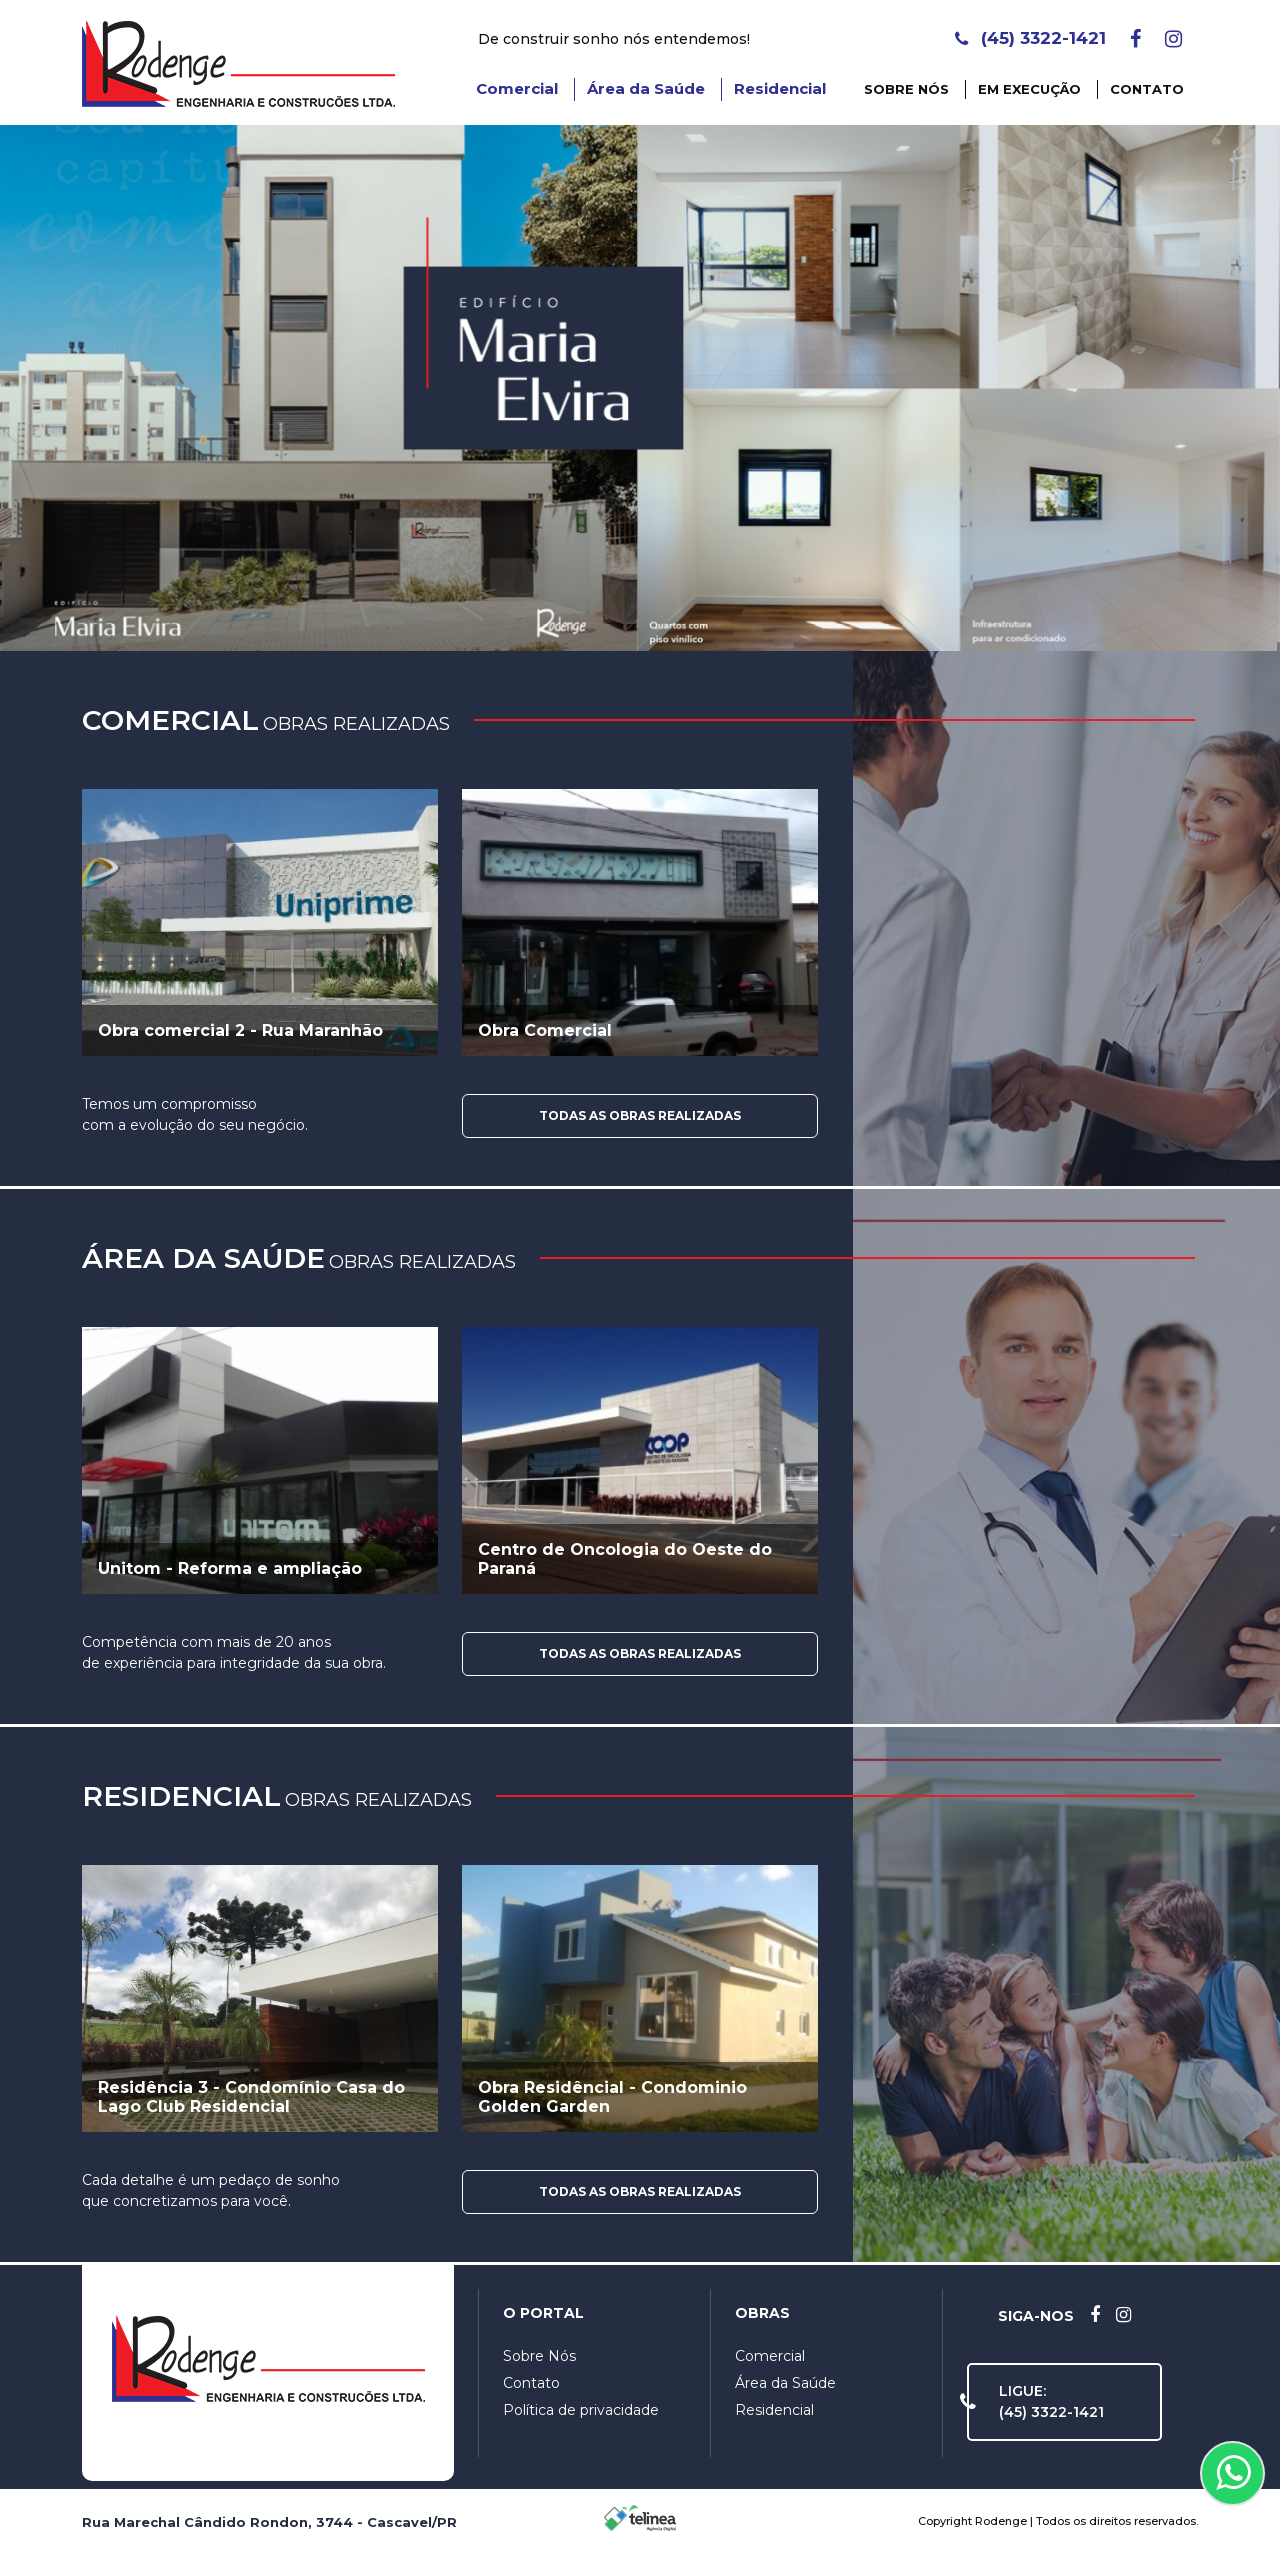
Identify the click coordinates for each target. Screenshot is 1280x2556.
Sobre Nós (906, 89)
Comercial (517, 88)
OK (1160, 2507)
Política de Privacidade (643, 2499)
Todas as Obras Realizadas (640, 1115)
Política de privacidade (581, 2410)
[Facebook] (1135, 39)
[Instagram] (1173, 39)
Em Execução (1029, 89)
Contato (1147, 89)
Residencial (780, 88)
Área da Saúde (646, 88)
